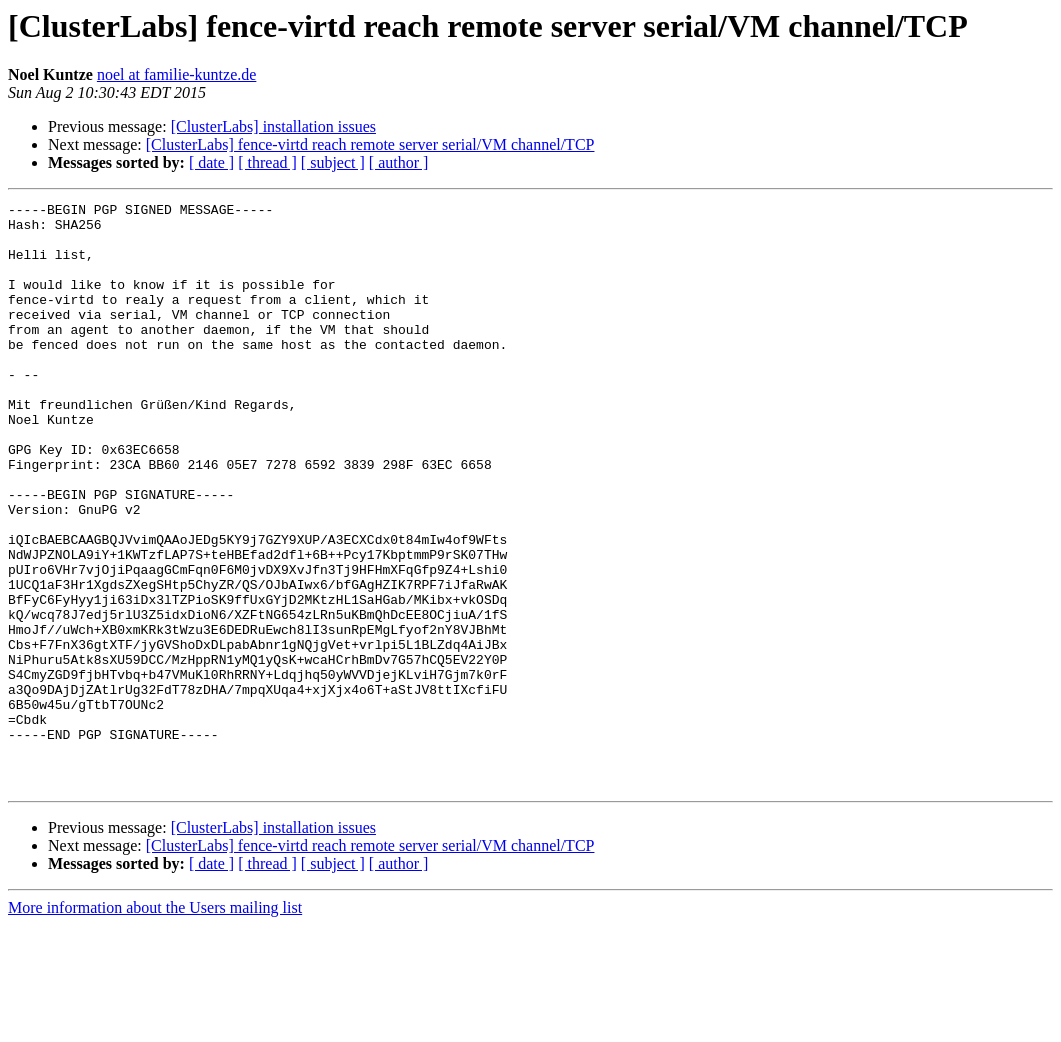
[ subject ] (333, 162)
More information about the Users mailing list (155, 1024)
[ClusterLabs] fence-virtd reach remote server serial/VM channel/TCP (370, 144)
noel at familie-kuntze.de (176, 74)
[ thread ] (267, 162)
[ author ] (399, 162)
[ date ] (211, 162)
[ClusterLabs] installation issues (273, 126)
